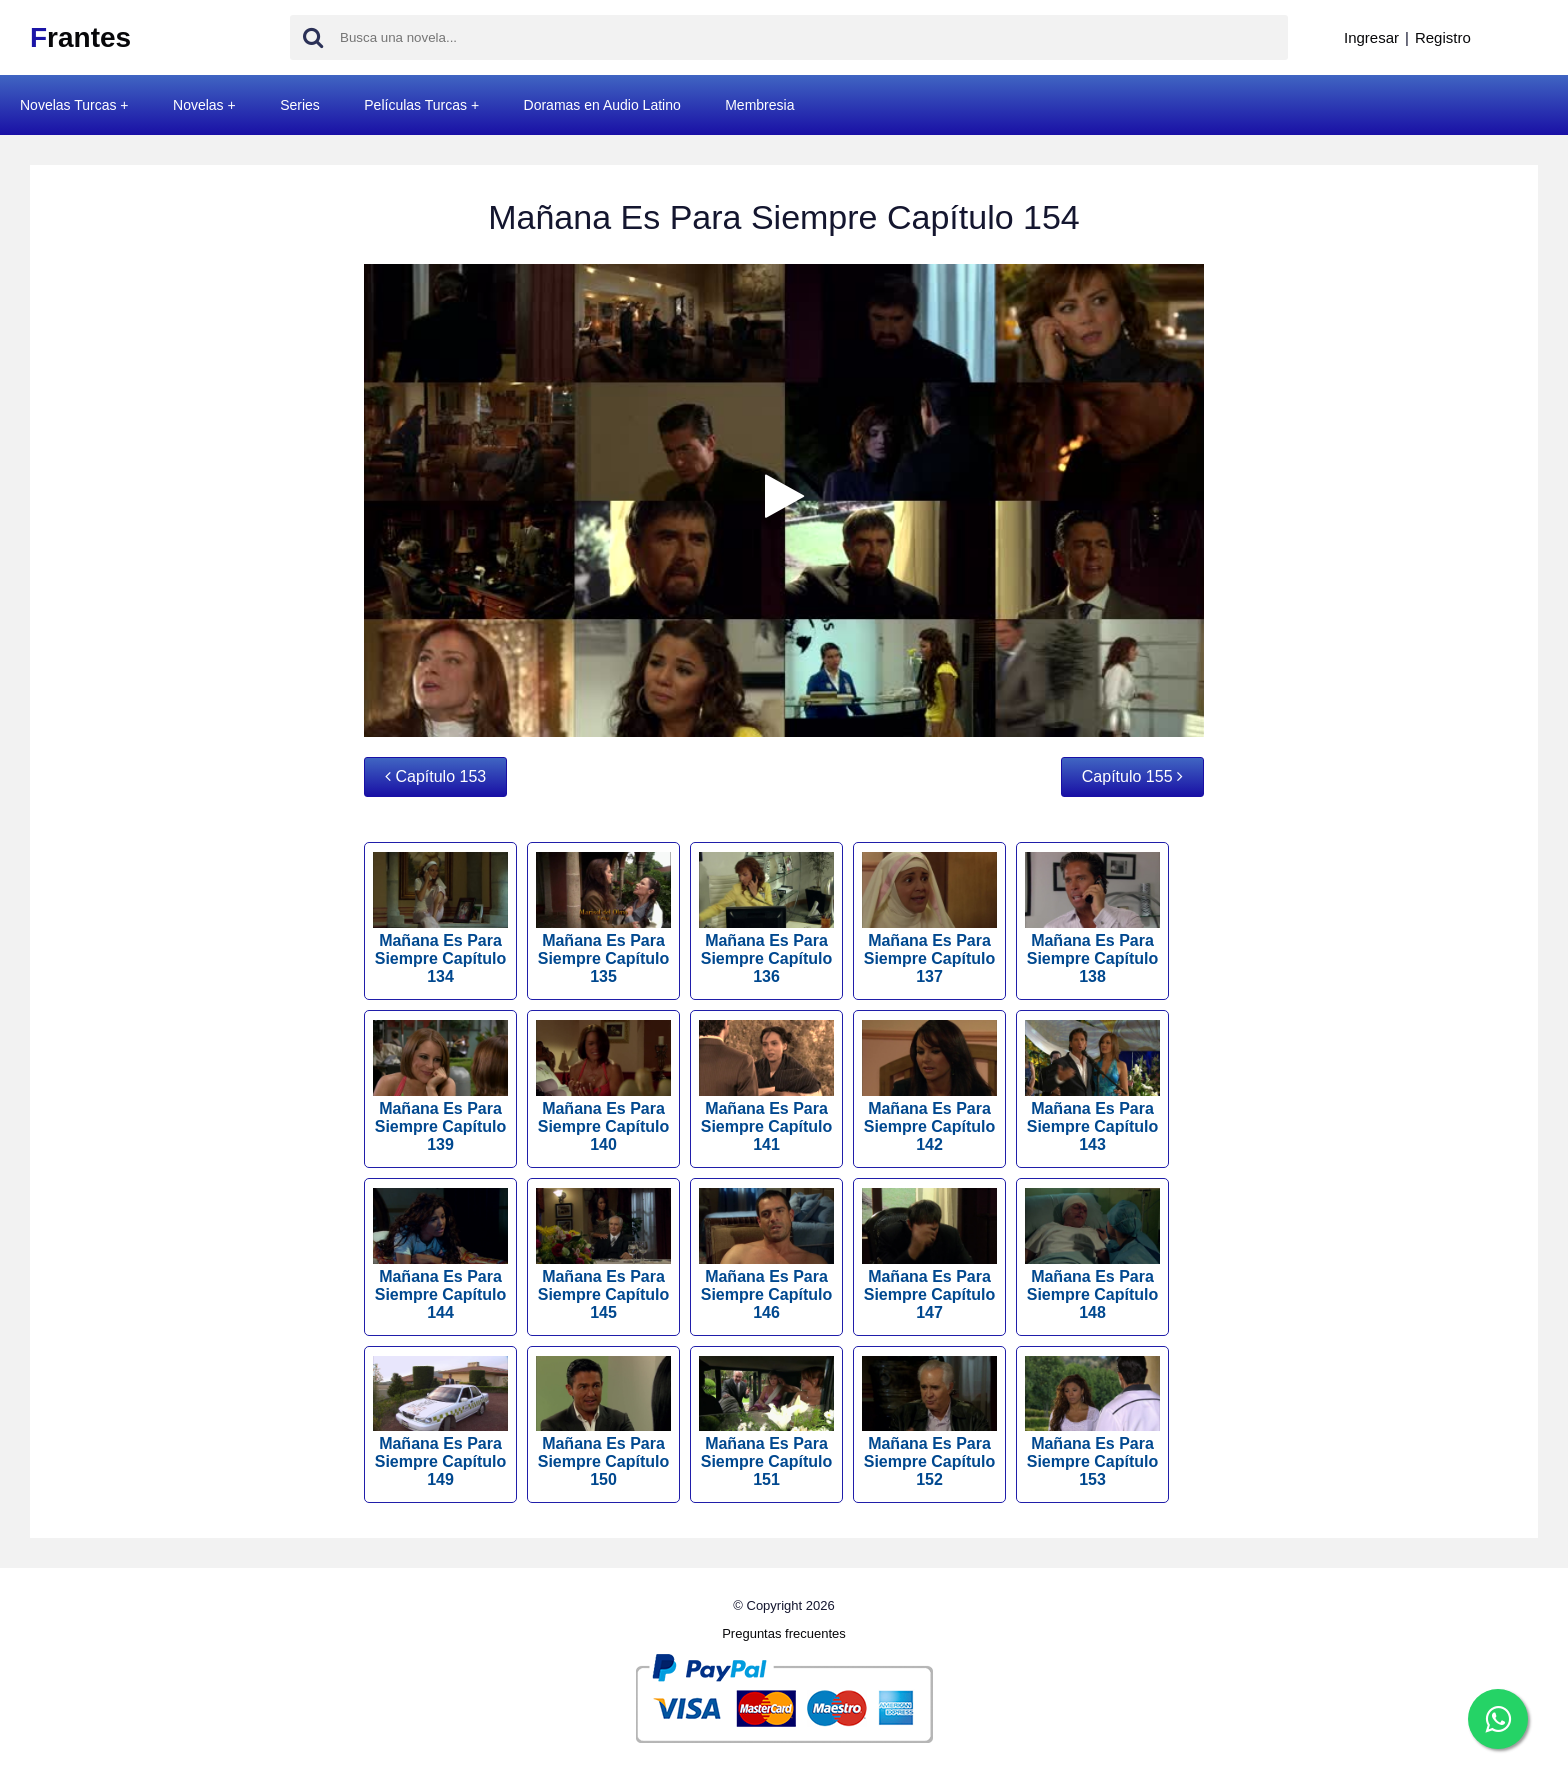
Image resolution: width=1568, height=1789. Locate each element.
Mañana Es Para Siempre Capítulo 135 (603, 918)
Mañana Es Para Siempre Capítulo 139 (440, 1086)
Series (300, 105)
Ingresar (1371, 37)
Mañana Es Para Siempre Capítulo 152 (929, 1422)
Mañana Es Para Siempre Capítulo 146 (766, 1254)
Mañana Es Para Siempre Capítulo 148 (1092, 1254)
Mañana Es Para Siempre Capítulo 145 (603, 1254)
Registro (1443, 37)
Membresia (759, 105)
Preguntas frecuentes (784, 1633)
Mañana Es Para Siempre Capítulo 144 (440, 1254)
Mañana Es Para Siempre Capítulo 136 (766, 918)
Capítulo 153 (435, 776)
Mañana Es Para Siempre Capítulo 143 (1092, 1086)
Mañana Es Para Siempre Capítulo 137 (929, 918)
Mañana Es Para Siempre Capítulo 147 (929, 1254)
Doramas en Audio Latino (602, 105)
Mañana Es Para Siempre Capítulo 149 (440, 1422)
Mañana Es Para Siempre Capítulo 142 (929, 1086)
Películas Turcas (415, 105)
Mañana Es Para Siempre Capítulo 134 (440, 918)
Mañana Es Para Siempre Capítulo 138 (1092, 918)
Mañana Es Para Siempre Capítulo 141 (766, 1086)
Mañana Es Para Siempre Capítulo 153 (1092, 1422)
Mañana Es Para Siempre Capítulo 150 (603, 1422)
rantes (80, 37)
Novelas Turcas (68, 105)
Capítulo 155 (1132, 776)
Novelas (198, 105)
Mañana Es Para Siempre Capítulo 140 (603, 1086)
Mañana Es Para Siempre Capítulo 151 (766, 1422)
